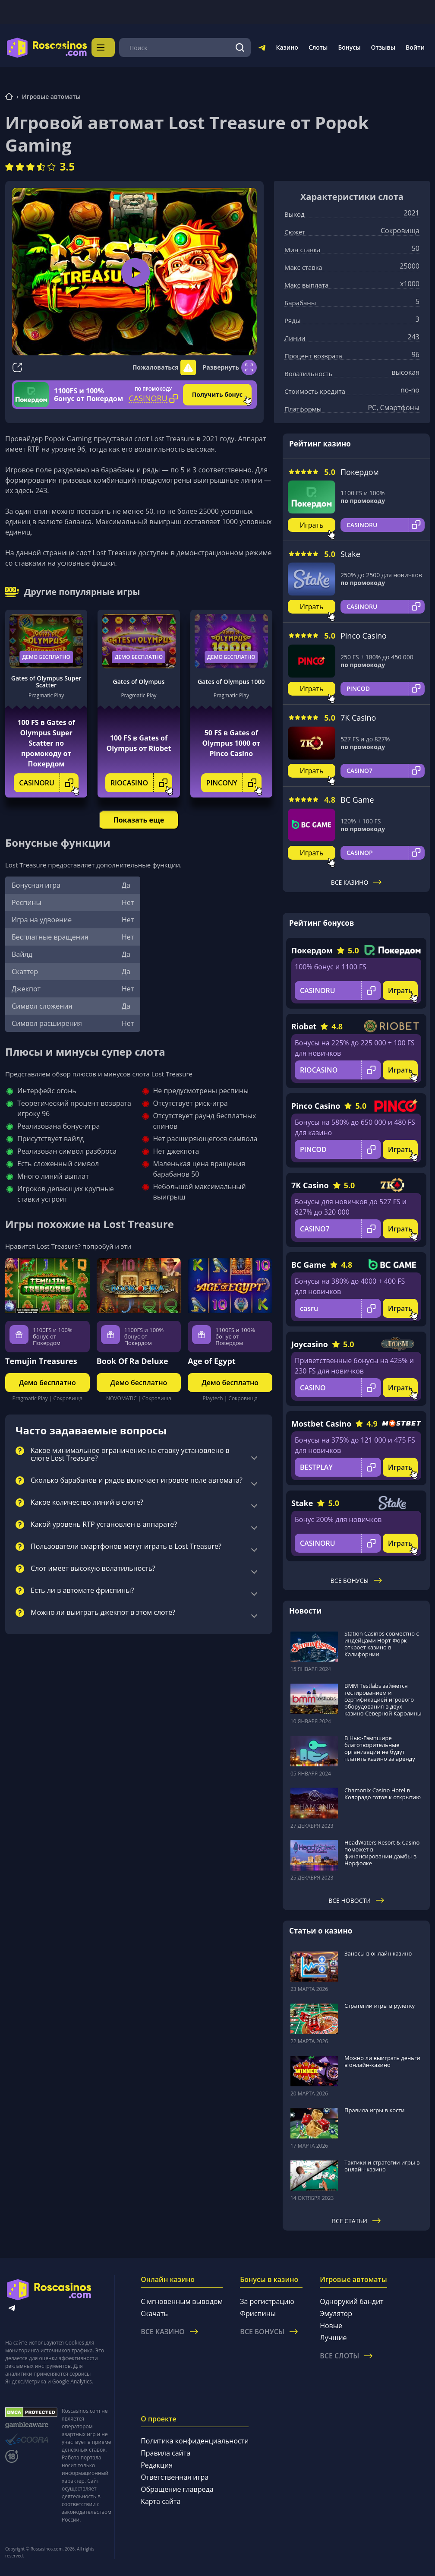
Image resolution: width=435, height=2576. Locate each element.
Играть (312, 524)
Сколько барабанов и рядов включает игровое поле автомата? (137, 1479)
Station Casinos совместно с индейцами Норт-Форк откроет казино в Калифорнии (381, 1643)
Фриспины (258, 2312)
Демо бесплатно (46, 656)
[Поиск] (240, 47)
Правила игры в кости (374, 2109)
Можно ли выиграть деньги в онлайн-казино (382, 2061)
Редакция (157, 2464)
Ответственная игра (174, 2476)
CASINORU (49, 781)
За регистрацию (267, 2300)
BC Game (357, 799)
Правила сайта (165, 2452)
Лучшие (333, 2336)
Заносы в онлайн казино (378, 1952)
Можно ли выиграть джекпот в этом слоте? (103, 1612)
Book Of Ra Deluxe (132, 1360)
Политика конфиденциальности (195, 2440)
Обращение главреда (177, 2488)
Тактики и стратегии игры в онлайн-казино (382, 2165)
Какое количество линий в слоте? (87, 1501)
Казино (287, 47)
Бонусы (349, 47)
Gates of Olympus (139, 681)
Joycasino (309, 1343)
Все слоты (346, 2355)
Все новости (356, 1900)
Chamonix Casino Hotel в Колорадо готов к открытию (382, 1793)
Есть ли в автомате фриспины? (82, 1589)
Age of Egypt (211, 1360)
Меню (110, 47)
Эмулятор (336, 2312)
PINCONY (234, 781)
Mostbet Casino (321, 1423)
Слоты (318, 47)
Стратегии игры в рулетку (379, 2005)
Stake (350, 553)
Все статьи (356, 2220)
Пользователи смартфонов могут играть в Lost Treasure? (126, 1545)
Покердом (359, 471)
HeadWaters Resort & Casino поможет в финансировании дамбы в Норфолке (381, 1852)
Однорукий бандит (351, 2300)
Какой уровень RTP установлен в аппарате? (104, 1523)
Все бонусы (356, 1580)
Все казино (356, 882)
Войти (415, 47)
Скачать (154, 2312)
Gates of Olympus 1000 (231, 681)
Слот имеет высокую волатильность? (93, 1567)
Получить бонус (217, 394)
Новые (331, 2324)
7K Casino (358, 717)
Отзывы (383, 47)
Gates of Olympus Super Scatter (46, 681)
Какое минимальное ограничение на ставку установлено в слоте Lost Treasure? (130, 1454)
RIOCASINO (141, 781)
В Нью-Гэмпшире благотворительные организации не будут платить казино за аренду (379, 1747)
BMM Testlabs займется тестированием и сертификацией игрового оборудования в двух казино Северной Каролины (383, 1699)
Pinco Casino (363, 635)
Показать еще (138, 819)
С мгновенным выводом (182, 2300)
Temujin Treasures (41, 1360)
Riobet (303, 1025)
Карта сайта (160, 2500)
